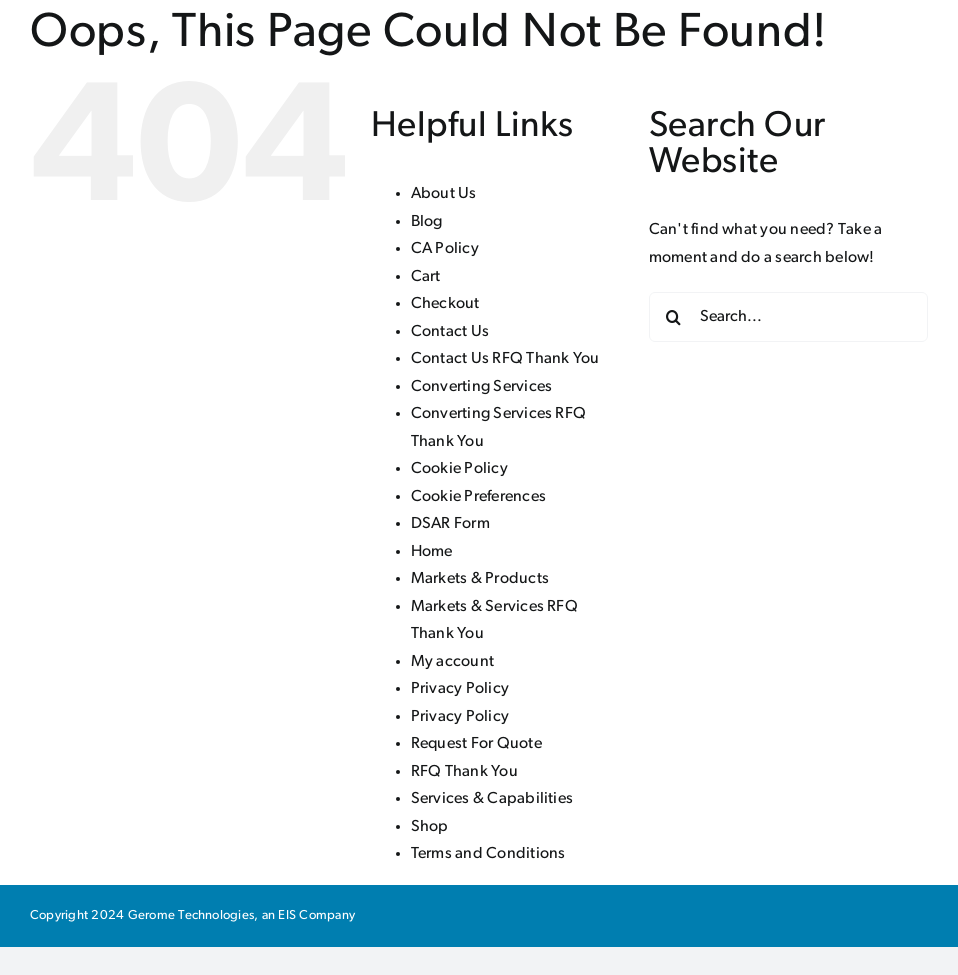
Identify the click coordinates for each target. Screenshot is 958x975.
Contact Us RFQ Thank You (505, 359)
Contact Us (450, 332)
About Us (444, 194)
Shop (430, 827)
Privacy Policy (460, 689)
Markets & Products (480, 579)
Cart (426, 277)
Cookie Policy (459, 469)
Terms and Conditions (488, 854)
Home (432, 552)
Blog (427, 222)
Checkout (445, 304)
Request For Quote (476, 744)
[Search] (674, 317)
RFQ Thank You (464, 772)
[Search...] (788, 317)
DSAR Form (450, 524)
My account (452, 662)
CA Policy (445, 249)
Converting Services (482, 387)
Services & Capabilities (492, 799)
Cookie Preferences (478, 497)
